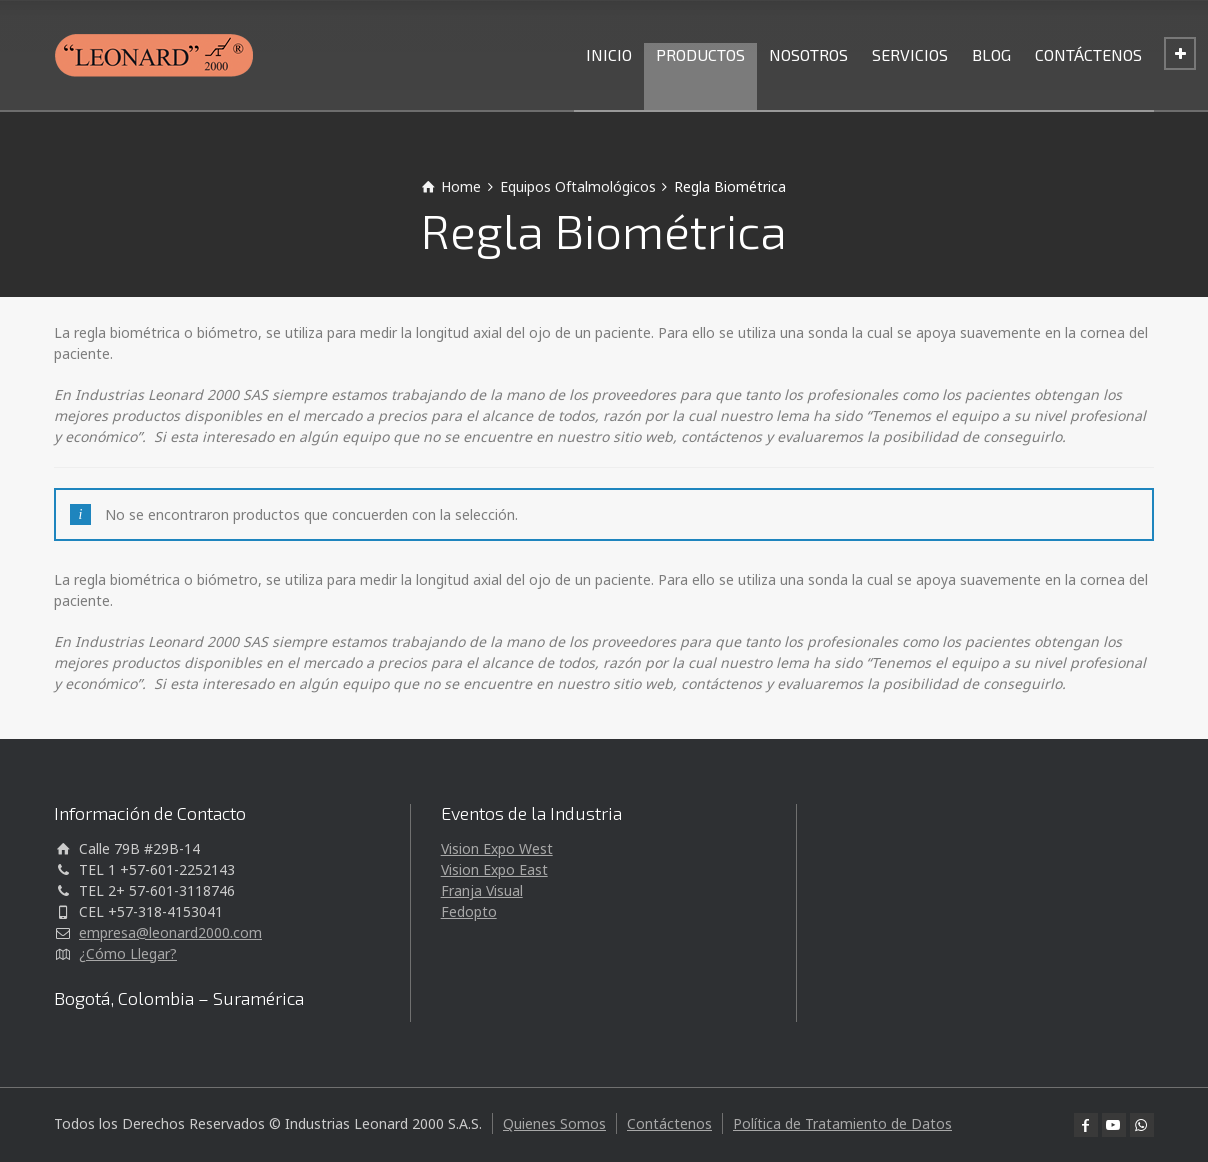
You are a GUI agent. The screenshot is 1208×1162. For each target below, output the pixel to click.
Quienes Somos (554, 1123)
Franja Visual (482, 890)
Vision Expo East (494, 869)
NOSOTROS (808, 54)
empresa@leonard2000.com (170, 932)
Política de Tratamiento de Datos (842, 1123)
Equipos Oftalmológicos (578, 186)
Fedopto (469, 911)
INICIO (609, 54)
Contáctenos (669, 1123)
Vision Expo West (497, 848)
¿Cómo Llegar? (128, 953)
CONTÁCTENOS (1088, 54)
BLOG (991, 54)
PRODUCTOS (700, 54)
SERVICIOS (910, 54)
